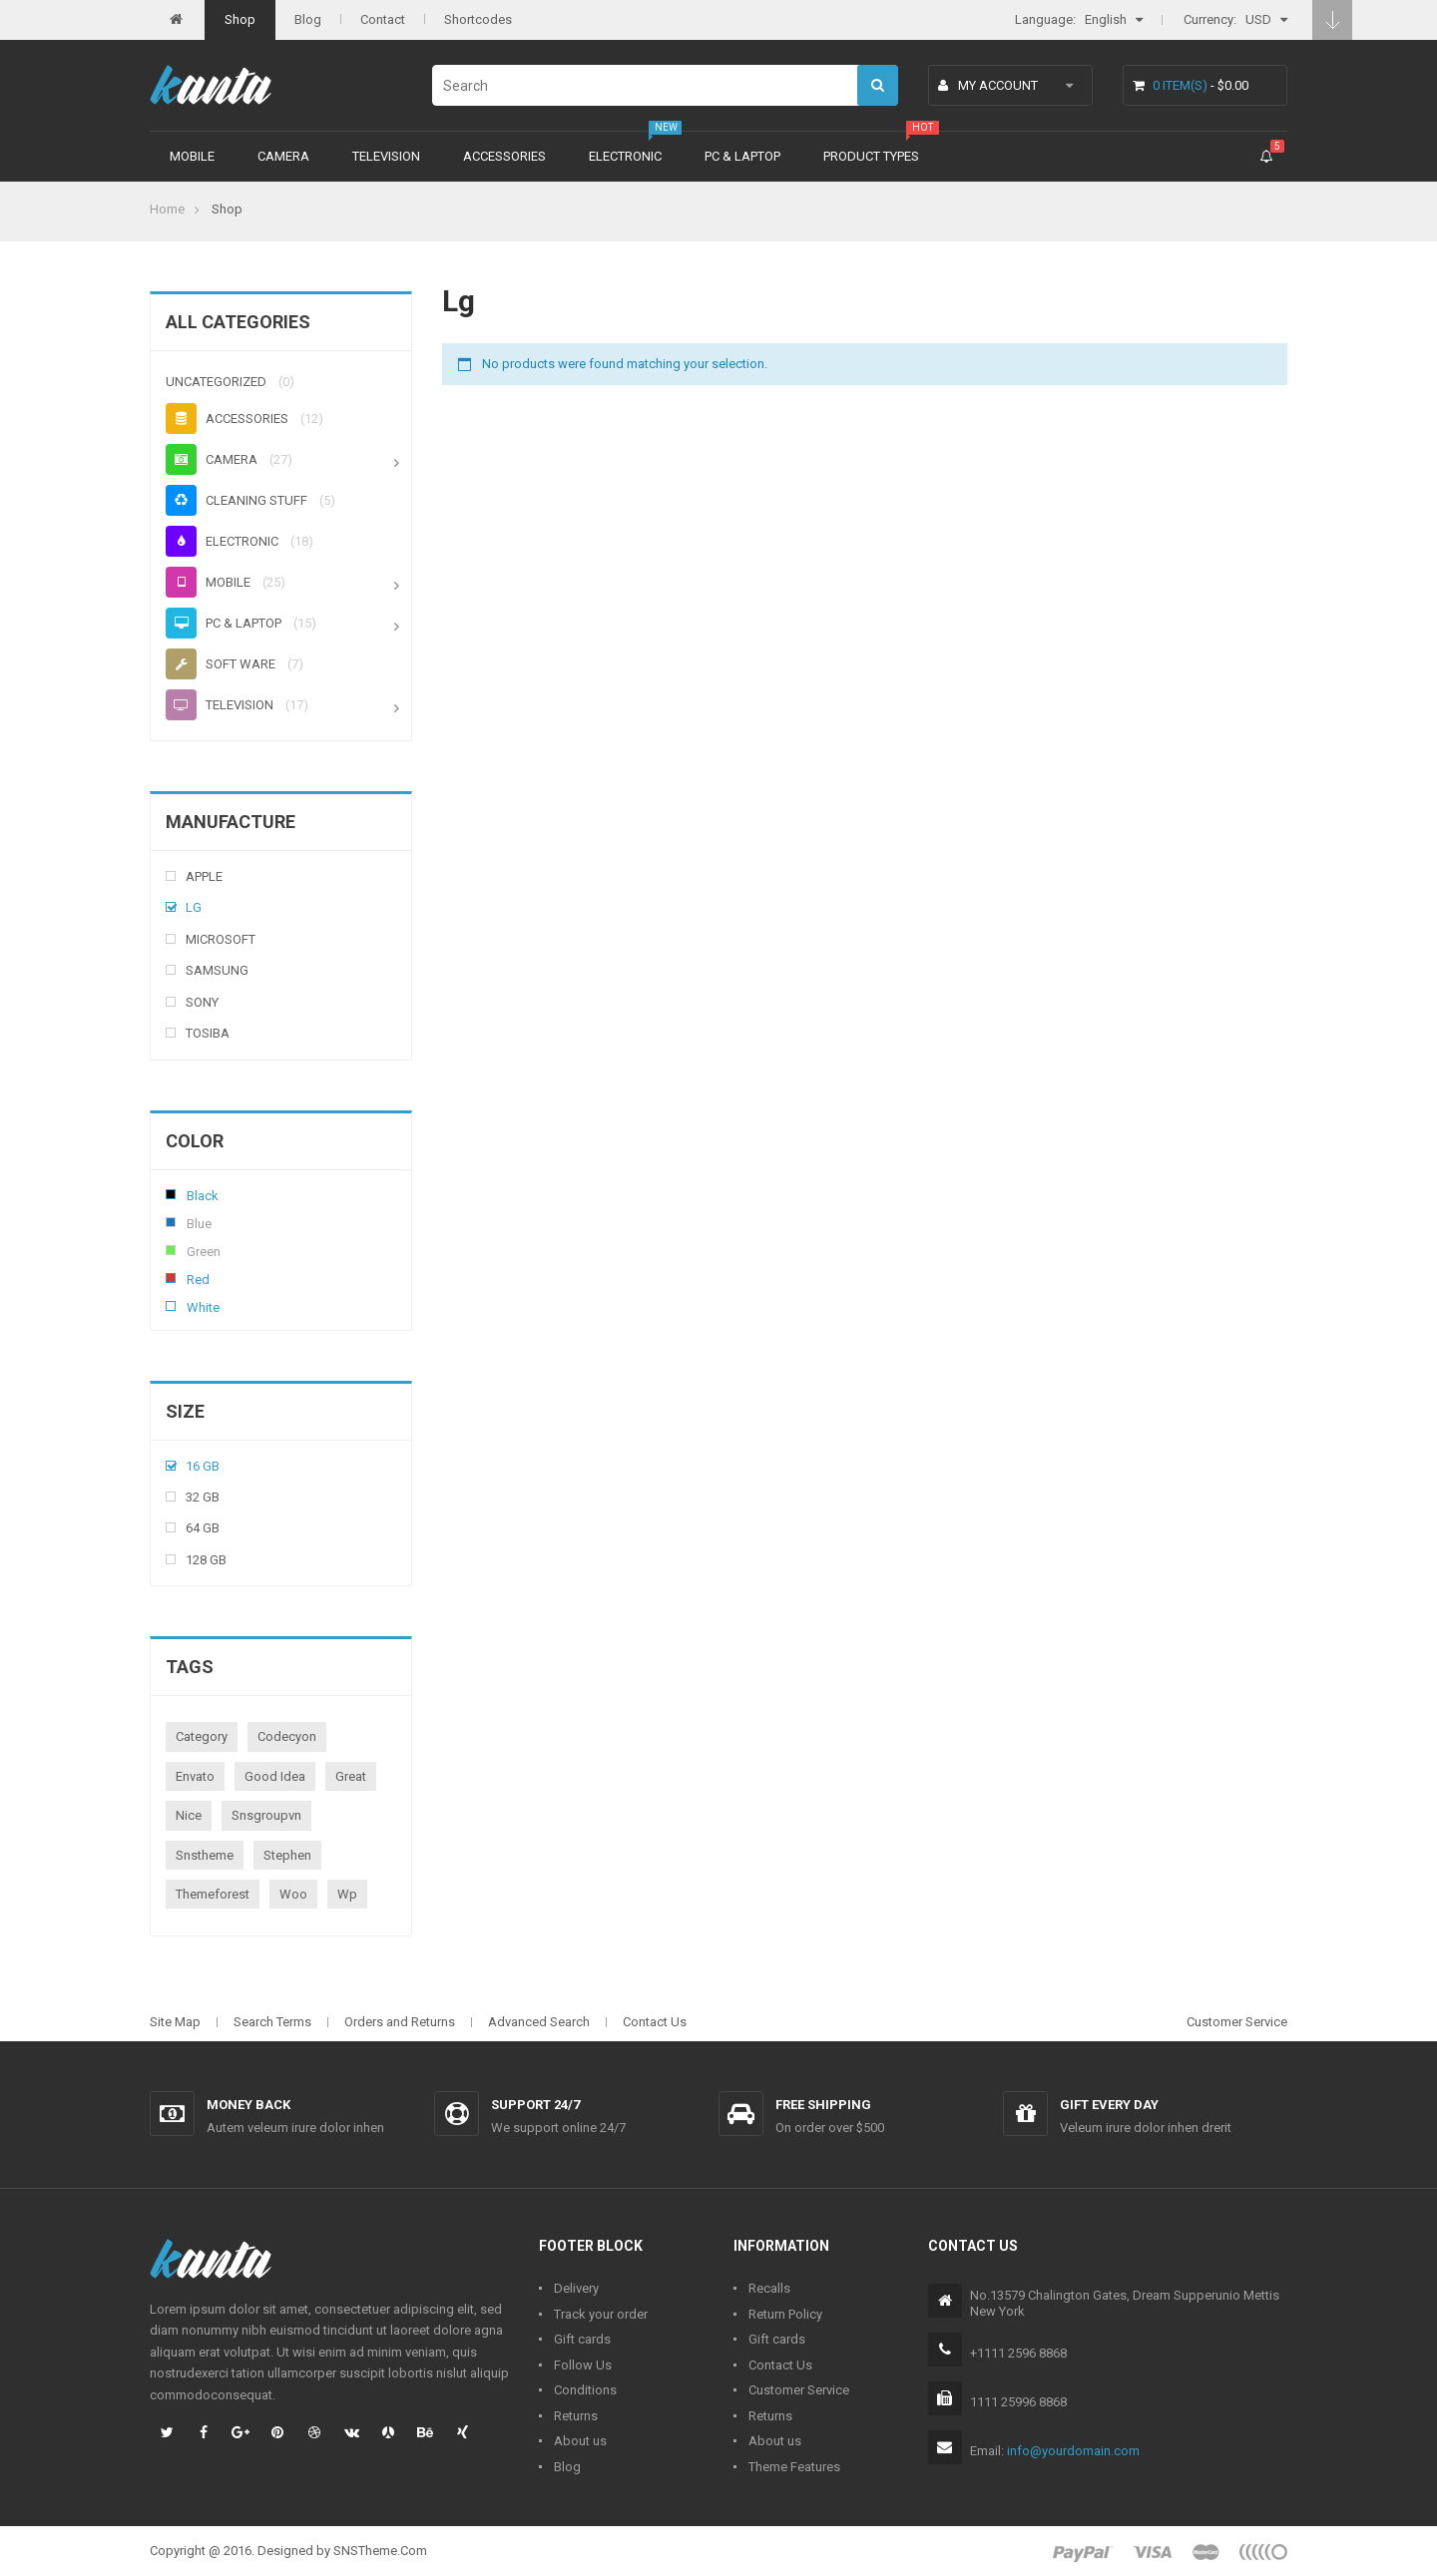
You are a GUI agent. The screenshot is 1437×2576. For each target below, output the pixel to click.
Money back (248, 2104)
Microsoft (220, 939)
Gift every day (1109, 2104)
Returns (576, 2415)
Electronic (625, 156)
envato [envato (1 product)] (195, 1776)
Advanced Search (539, 2021)
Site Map (175, 2021)
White (171, 1306)
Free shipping (823, 2104)
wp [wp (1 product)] (347, 1894)
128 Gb (206, 1559)
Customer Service (1237, 2021)
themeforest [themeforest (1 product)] (212, 1894)
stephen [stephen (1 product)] (287, 1855)
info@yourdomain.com (1073, 2450)
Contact (382, 19)
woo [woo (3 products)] (293, 1894)
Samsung (217, 970)
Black (171, 1194)
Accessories (504, 156)
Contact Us (655, 2021)
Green (171, 1250)
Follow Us (583, 2365)
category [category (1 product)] (202, 1736)
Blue (171, 1222)
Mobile (192, 156)
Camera (283, 156)
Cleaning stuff (236, 500)
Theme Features (794, 2466)
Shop (240, 19)
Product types (871, 156)
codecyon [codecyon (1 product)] (286, 1736)
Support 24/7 (535, 2104)
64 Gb (203, 1527)
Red (171, 1278)
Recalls (769, 2288)
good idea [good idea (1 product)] (274, 1776)
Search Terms (272, 2021)
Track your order (601, 2314)
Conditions (585, 2389)
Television (386, 156)
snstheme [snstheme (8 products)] (205, 1855)
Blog (307, 19)
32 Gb (203, 1497)
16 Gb (203, 1466)
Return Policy (785, 2314)
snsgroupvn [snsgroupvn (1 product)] (266, 1815)
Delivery (576, 2288)
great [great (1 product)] (350, 1776)
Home (167, 209)
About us (580, 2440)
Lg (194, 907)
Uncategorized (216, 381)
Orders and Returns (399, 2021)
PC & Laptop (742, 156)
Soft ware (220, 663)
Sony (202, 1002)
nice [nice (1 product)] (189, 1815)
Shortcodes (478, 19)
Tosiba (208, 1033)
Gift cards (582, 2339)
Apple (204, 876)
